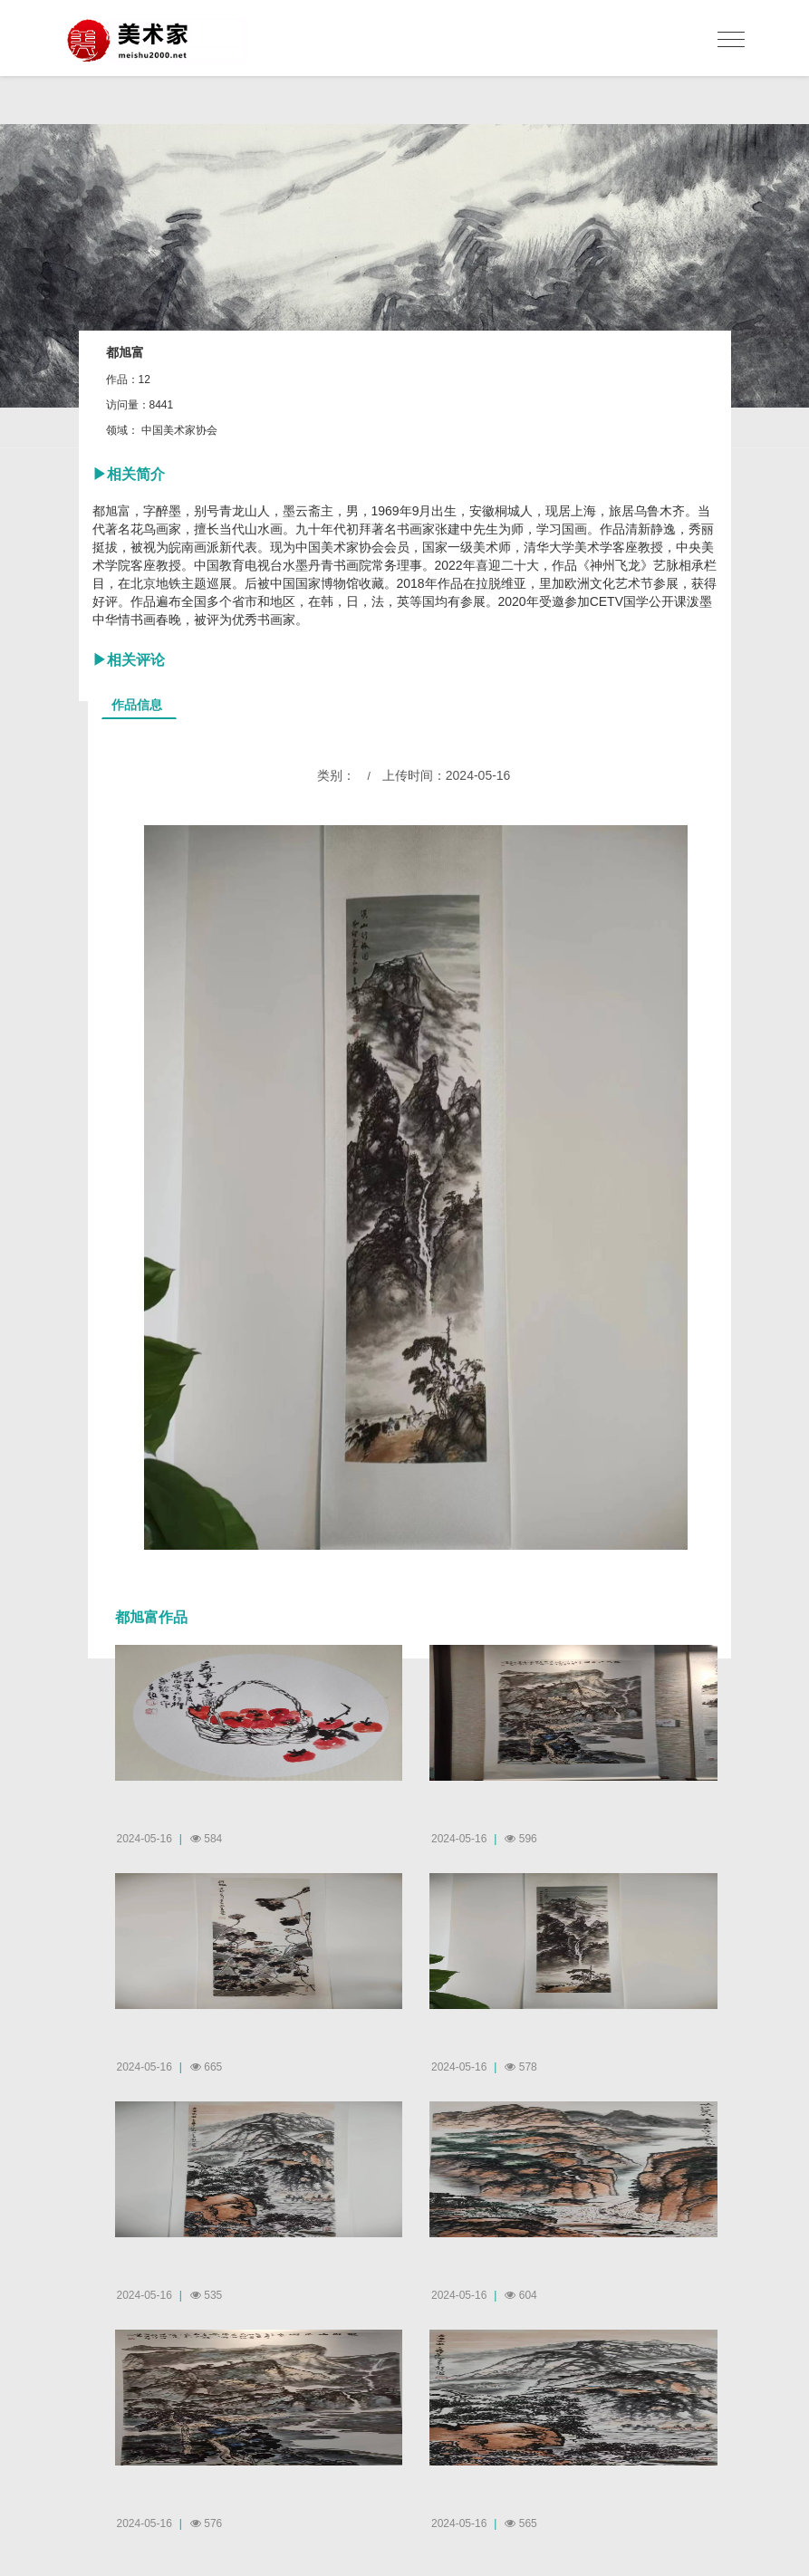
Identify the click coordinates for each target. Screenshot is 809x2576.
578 (520, 2067)
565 (520, 2523)
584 (206, 1838)
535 (206, 2295)
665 (206, 2067)
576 (206, 2523)
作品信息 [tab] (136, 704)
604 (520, 2295)
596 (520, 1838)
